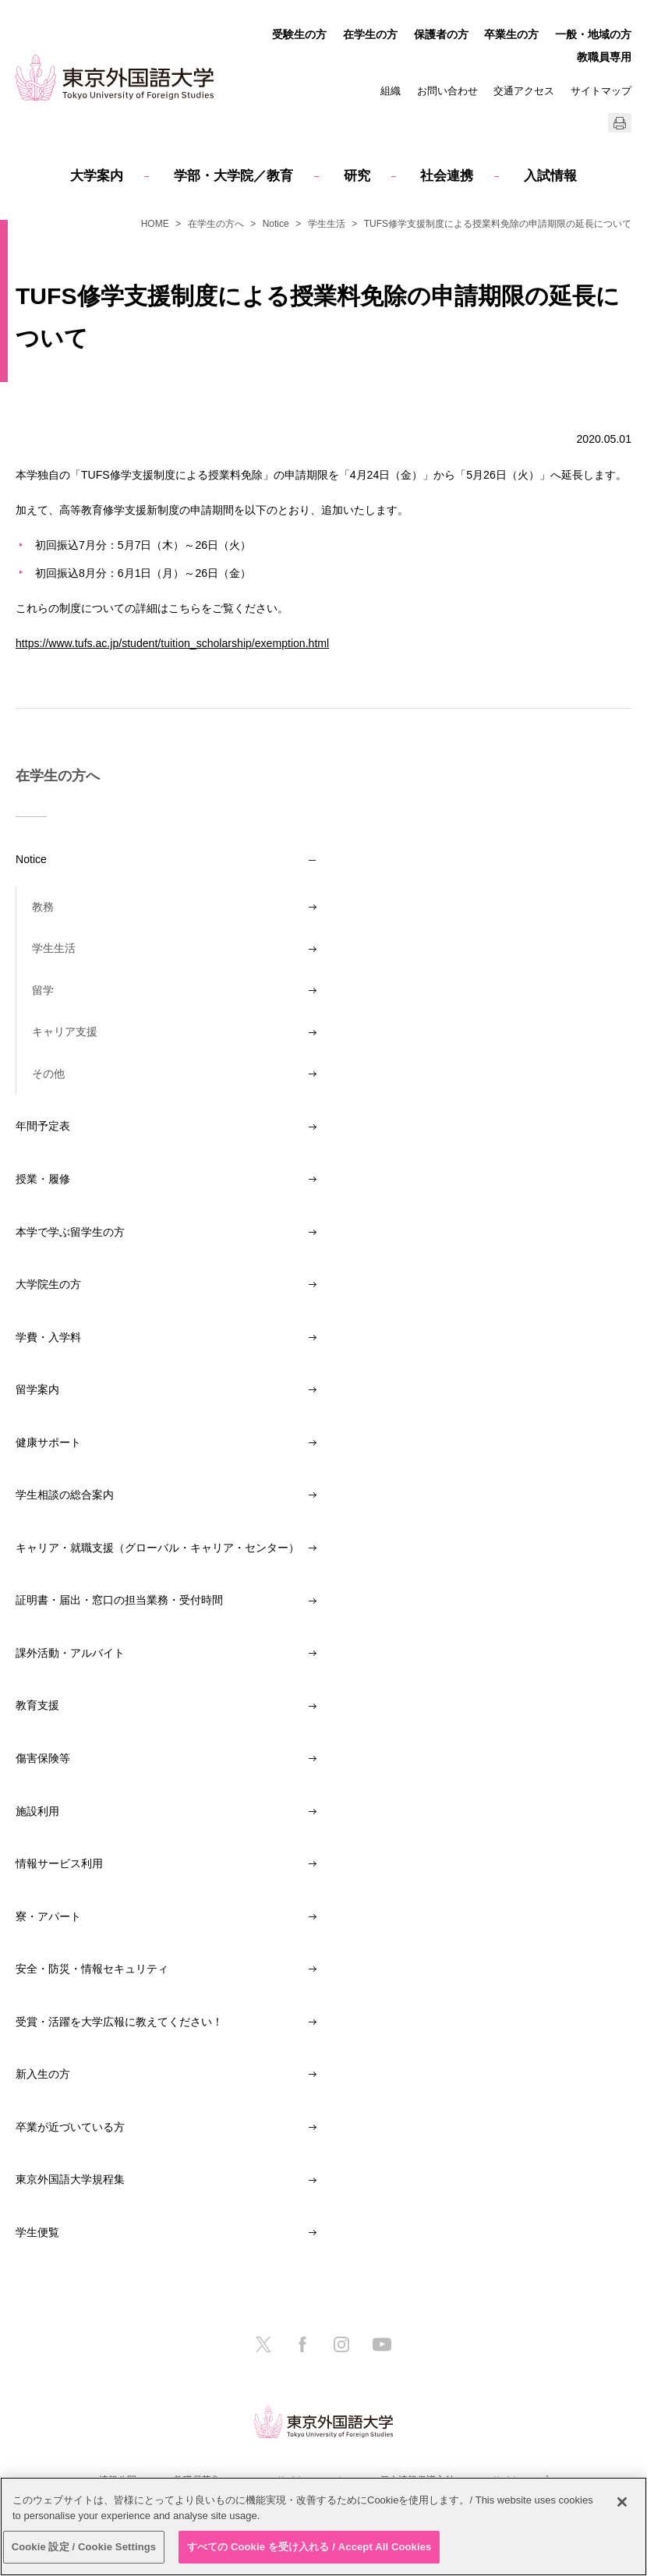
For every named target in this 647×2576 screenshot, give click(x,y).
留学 (43, 990)
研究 (357, 175)
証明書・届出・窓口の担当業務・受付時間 (119, 1600)
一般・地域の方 (593, 34)
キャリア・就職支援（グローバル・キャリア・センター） (157, 1547)
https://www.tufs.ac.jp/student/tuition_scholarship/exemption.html (172, 642)
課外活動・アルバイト (70, 1653)
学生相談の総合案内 (65, 1494)
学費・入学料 (48, 1337)
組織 (390, 91)
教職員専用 (604, 57)
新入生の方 (43, 2074)
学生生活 (326, 223)
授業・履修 (43, 1179)
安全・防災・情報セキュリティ (92, 1968)
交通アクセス (523, 91)
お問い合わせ (447, 91)
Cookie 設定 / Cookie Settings (84, 2547)
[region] (323, 2526)
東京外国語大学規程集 (70, 2179)
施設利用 (37, 1811)
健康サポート (48, 1442)
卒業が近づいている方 (70, 2127)
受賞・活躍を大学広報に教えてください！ (119, 2021)
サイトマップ (601, 91)
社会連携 (446, 175)
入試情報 (550, 175)
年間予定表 (43, 1126)
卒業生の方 (511, 34)
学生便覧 (37, 2232)
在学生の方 (370, 34)
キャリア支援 (64, 1031)
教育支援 (37, 1705)
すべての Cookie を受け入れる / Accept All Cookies (309, 2547)
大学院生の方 (48, 1284)
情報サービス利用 (59, 1863)
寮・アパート (48, 1916)
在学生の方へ (216, 223)
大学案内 (96, 175)
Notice (276, 223)
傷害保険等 (43, 1758)
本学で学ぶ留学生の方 (70, 1232)
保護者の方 (441, 34)
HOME (155, 223)
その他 (48, 1073)
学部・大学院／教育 (233, 175)
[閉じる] (622, 2502)
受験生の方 (299, 34)
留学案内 (37, 1389)
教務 (43, 907)
